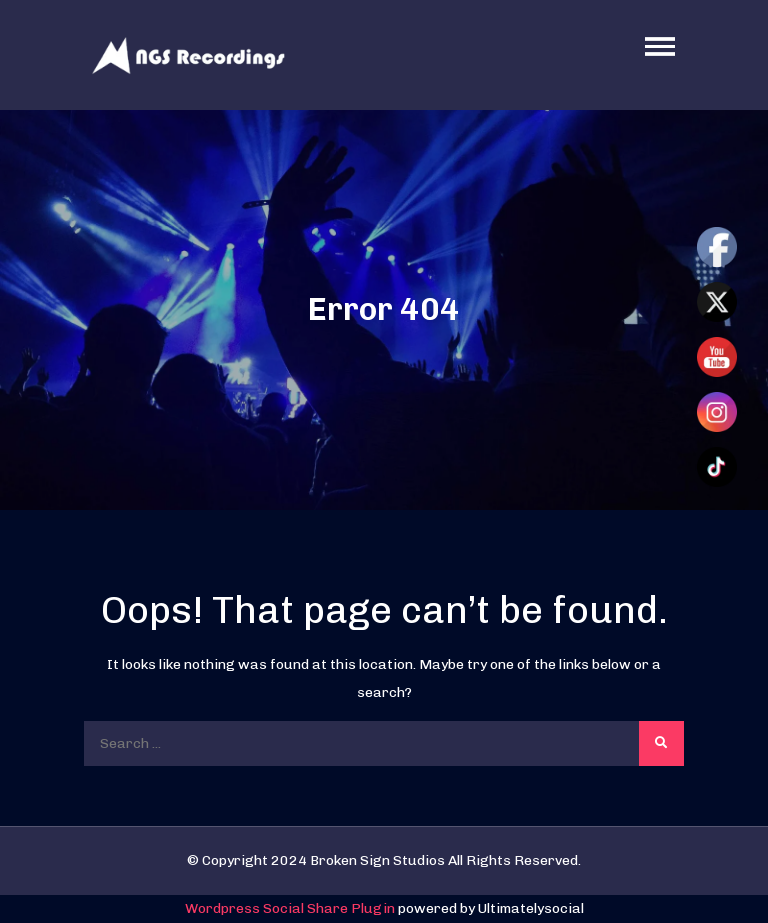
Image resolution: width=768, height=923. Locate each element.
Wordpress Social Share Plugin (291, 908)
